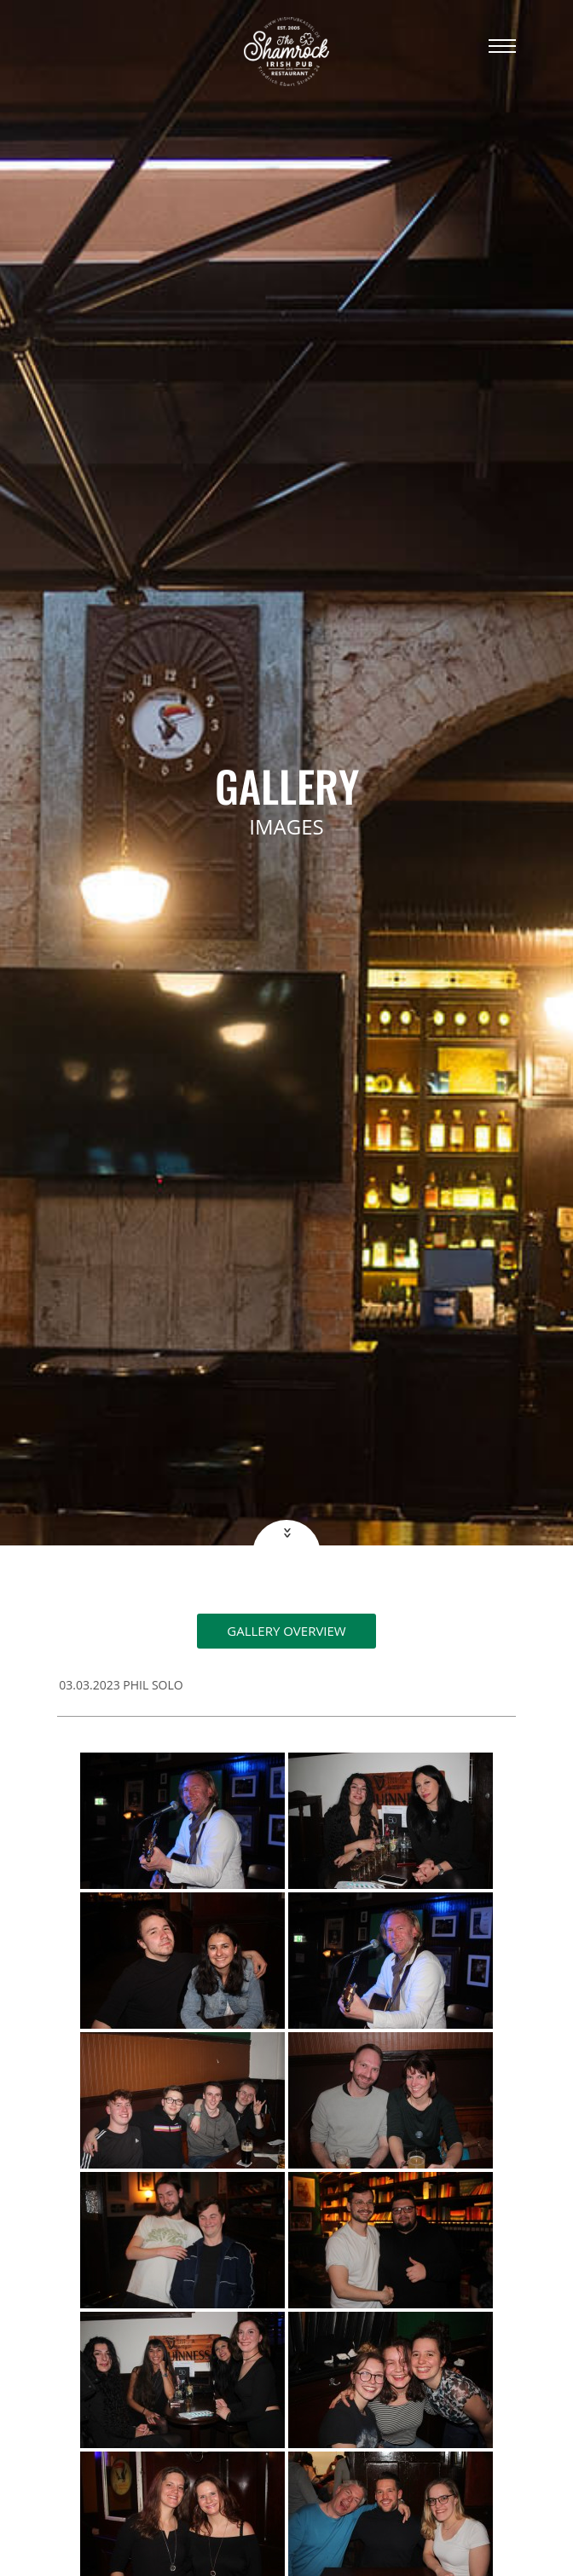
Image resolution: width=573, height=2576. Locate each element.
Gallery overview (286, 1630)
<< (285, 1533)
